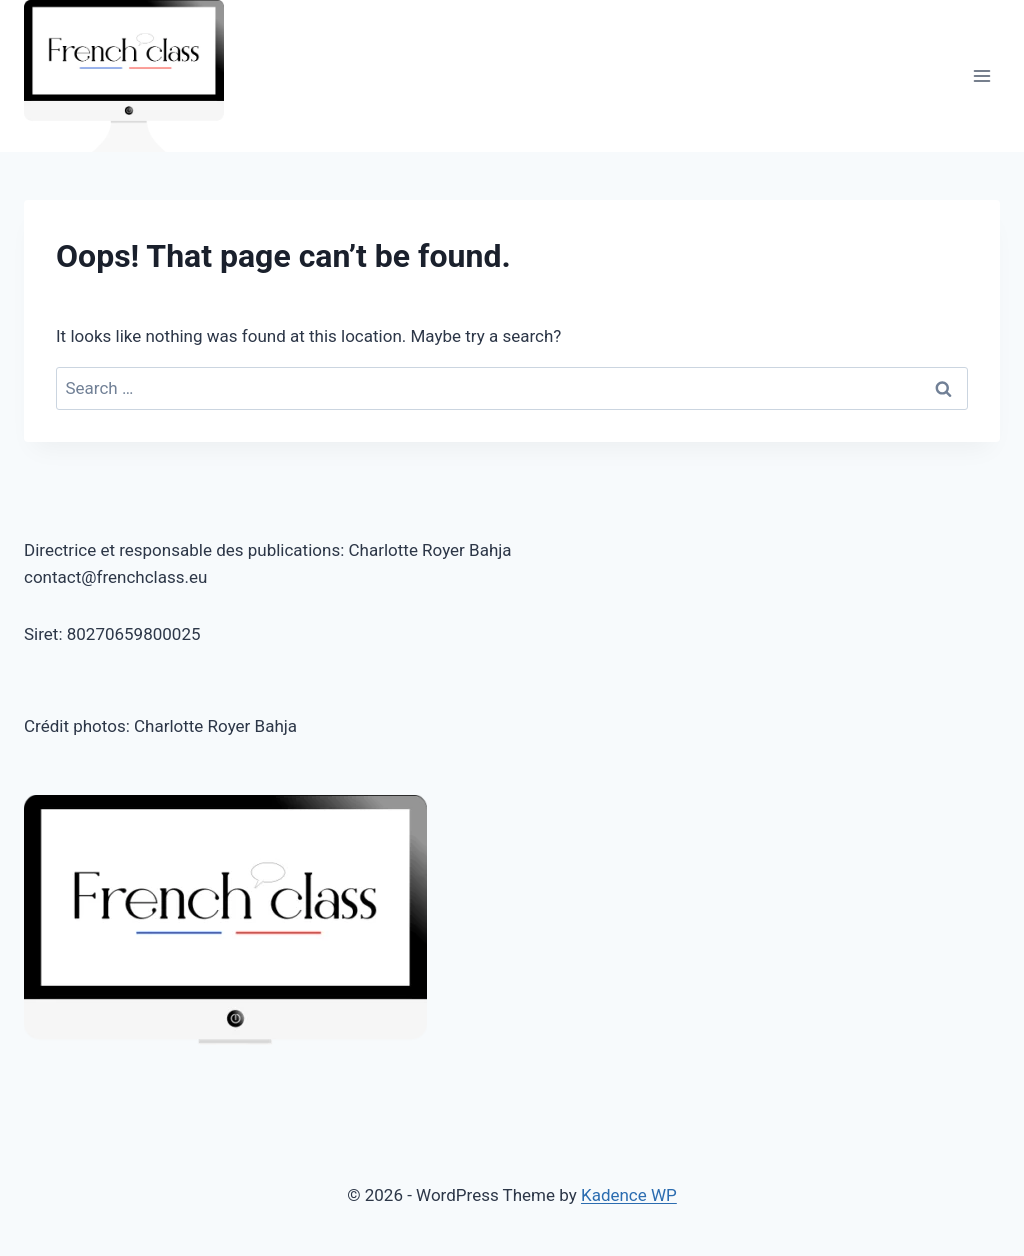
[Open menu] (981, 76)
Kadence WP (629, 1195)
